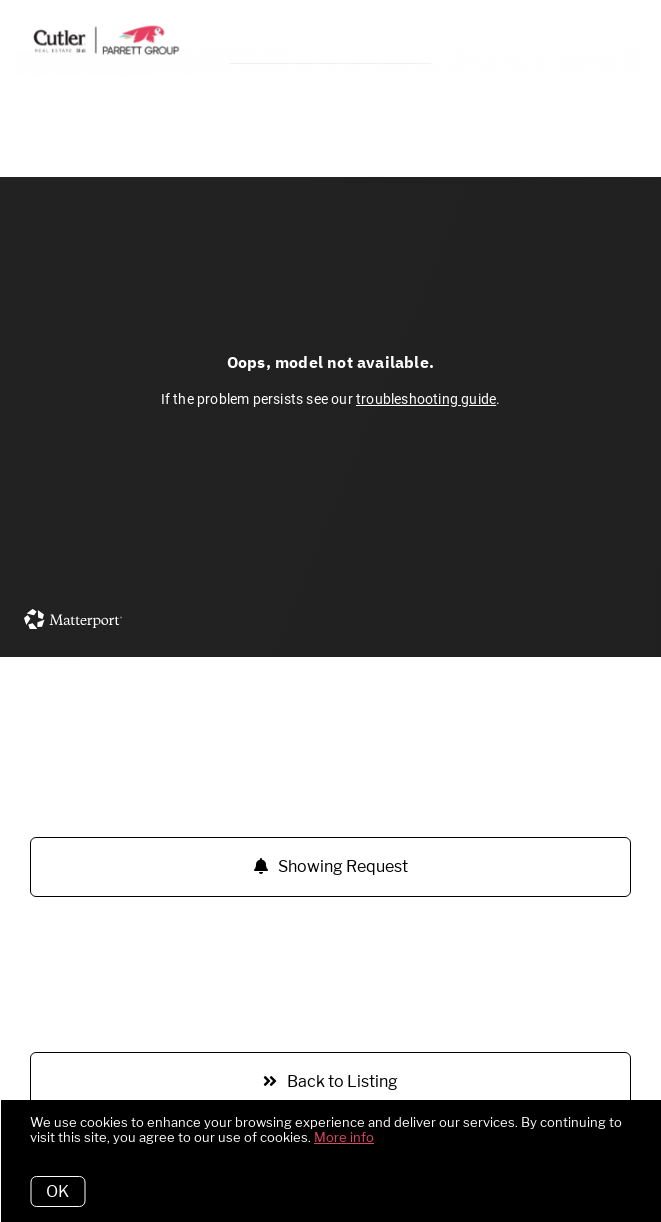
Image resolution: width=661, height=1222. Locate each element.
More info (344, 1137)
